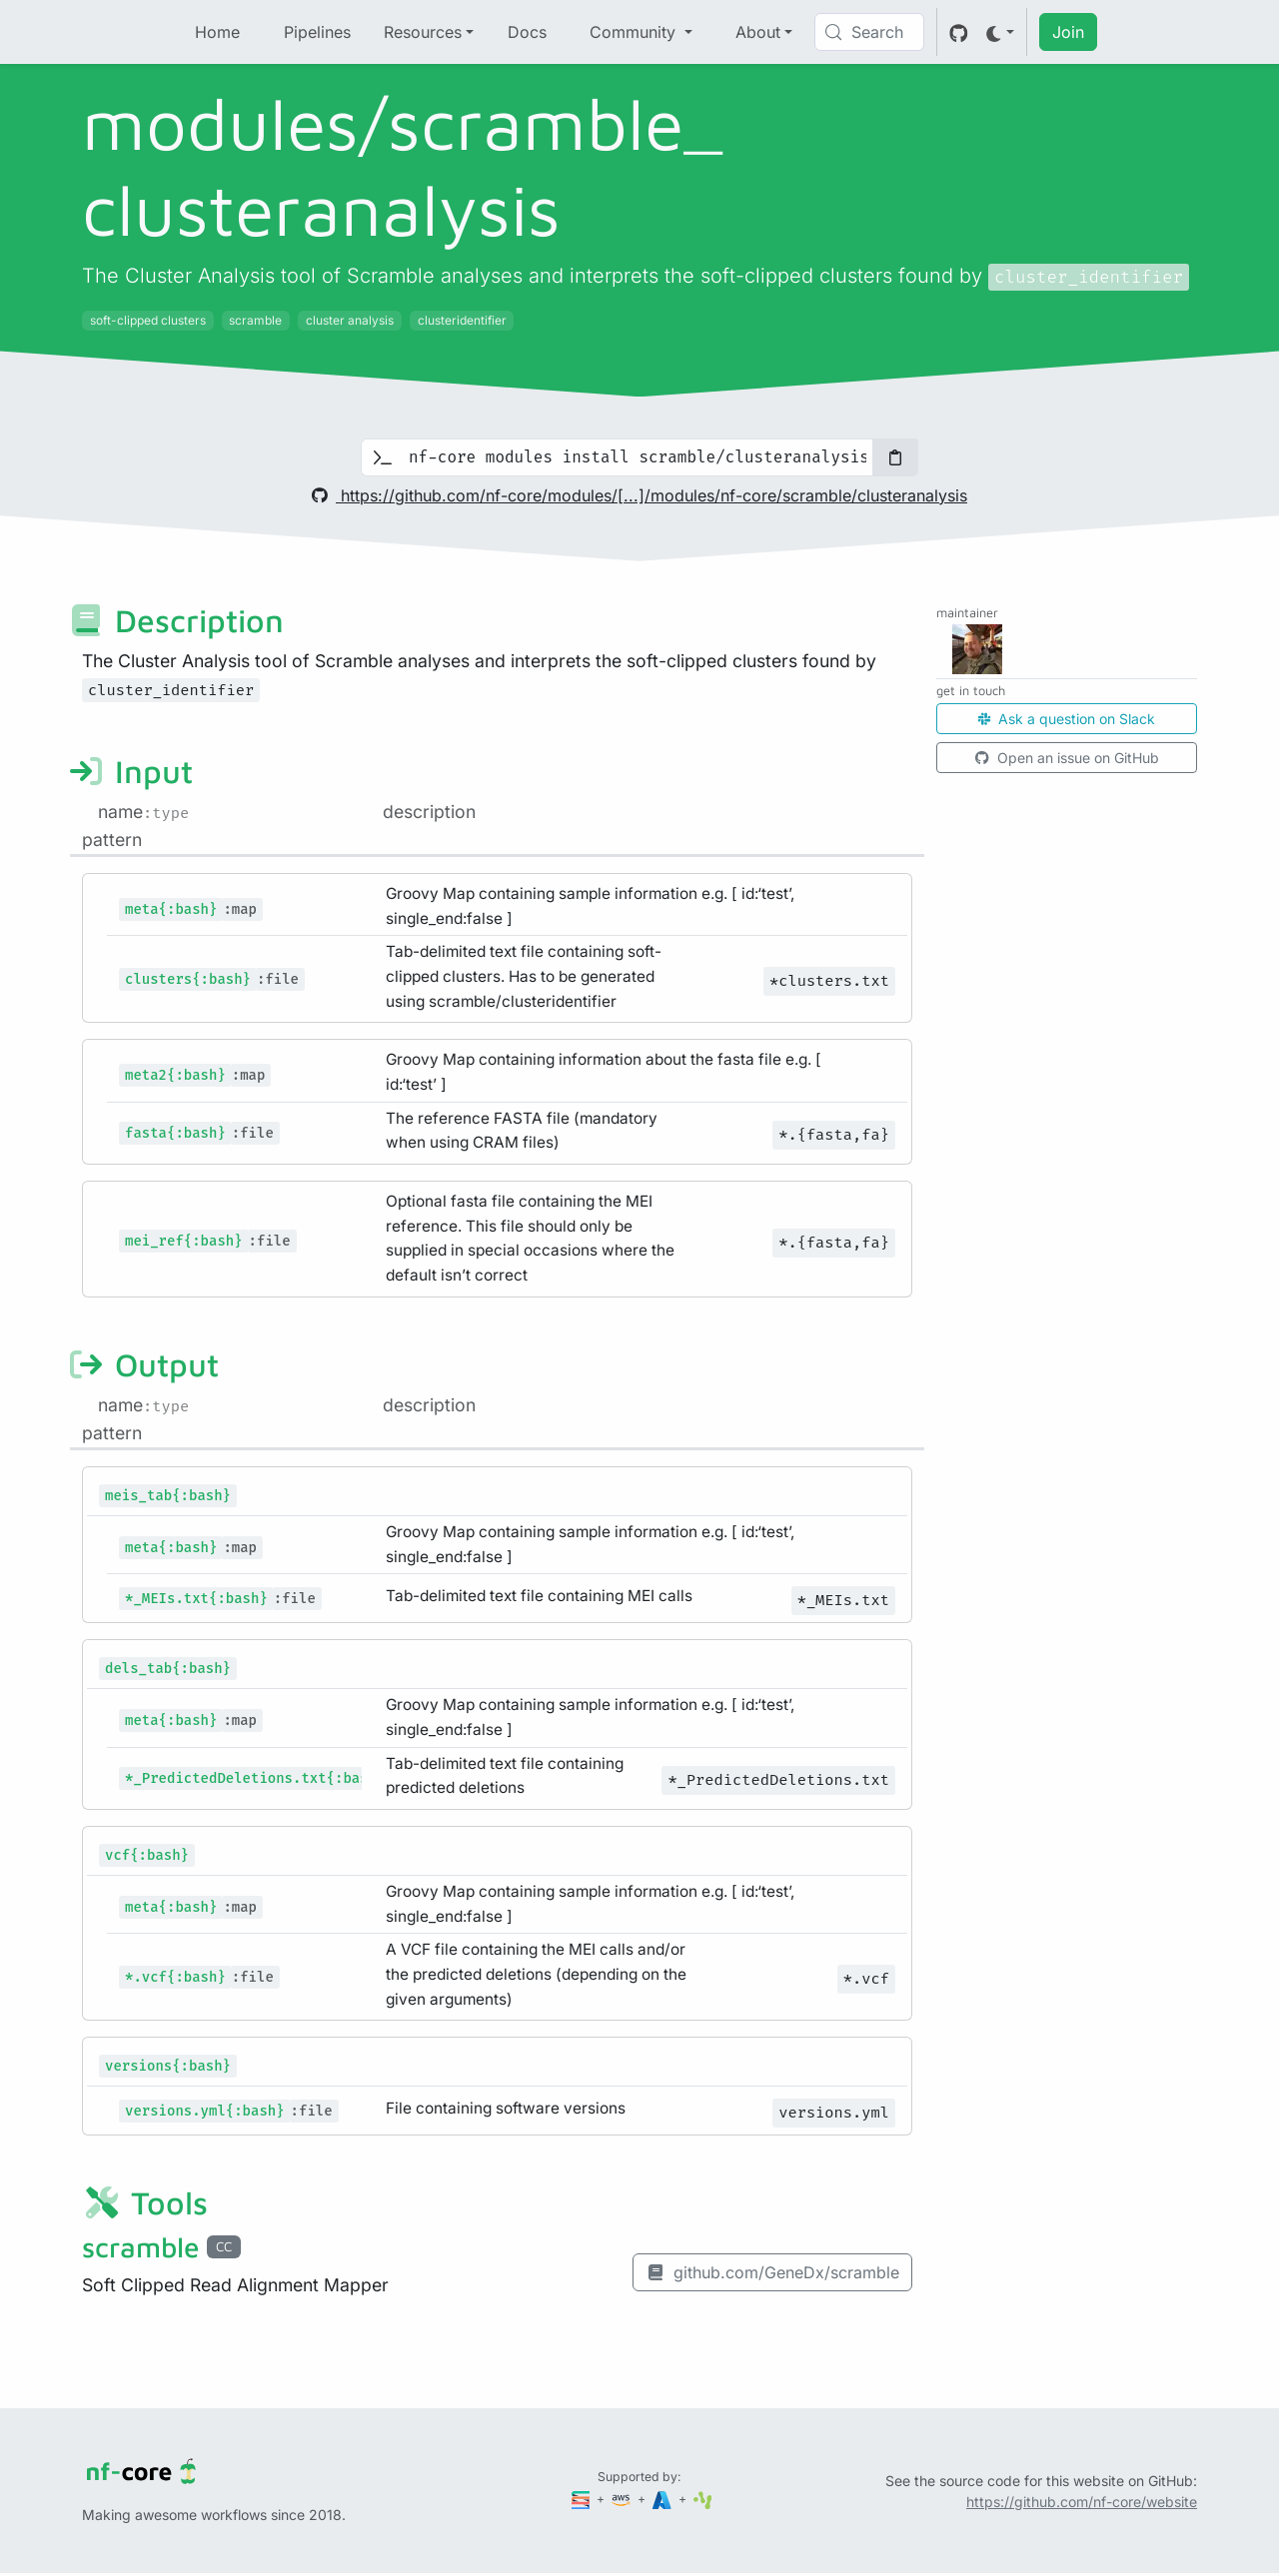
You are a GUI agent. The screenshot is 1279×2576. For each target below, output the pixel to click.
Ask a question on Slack (1066, 718)
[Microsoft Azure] (663, 2498)
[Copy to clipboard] (895, 457)
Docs (527, 32)
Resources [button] (423, 32)
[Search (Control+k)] (869, 32)
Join (1068, 32)
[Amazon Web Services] (623, 2498)
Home (217, 32)
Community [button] (635, 32)
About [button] (757, 32)
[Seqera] (583, 2498)
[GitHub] (958, 32)
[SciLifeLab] (702, 2498)
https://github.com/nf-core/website (1081, 2501)
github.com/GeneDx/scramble (772, 2272)
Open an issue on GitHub (1067, 757)
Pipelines (317, 32)
